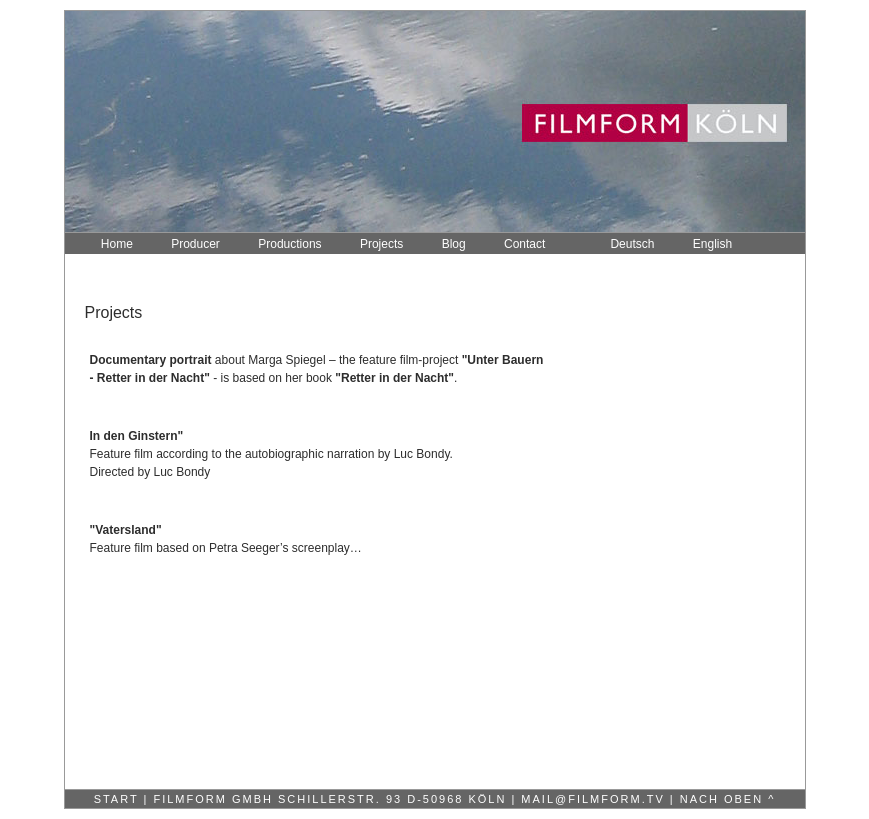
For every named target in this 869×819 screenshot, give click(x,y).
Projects (381, 244)
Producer (195, 244)
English (712, 244)
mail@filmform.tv (590, 799)
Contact (524, 244)
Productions (289, 244)
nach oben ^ (728, 799)
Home (117, 244)
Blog (454, 244)
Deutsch (632, 244)
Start (116, 799)
